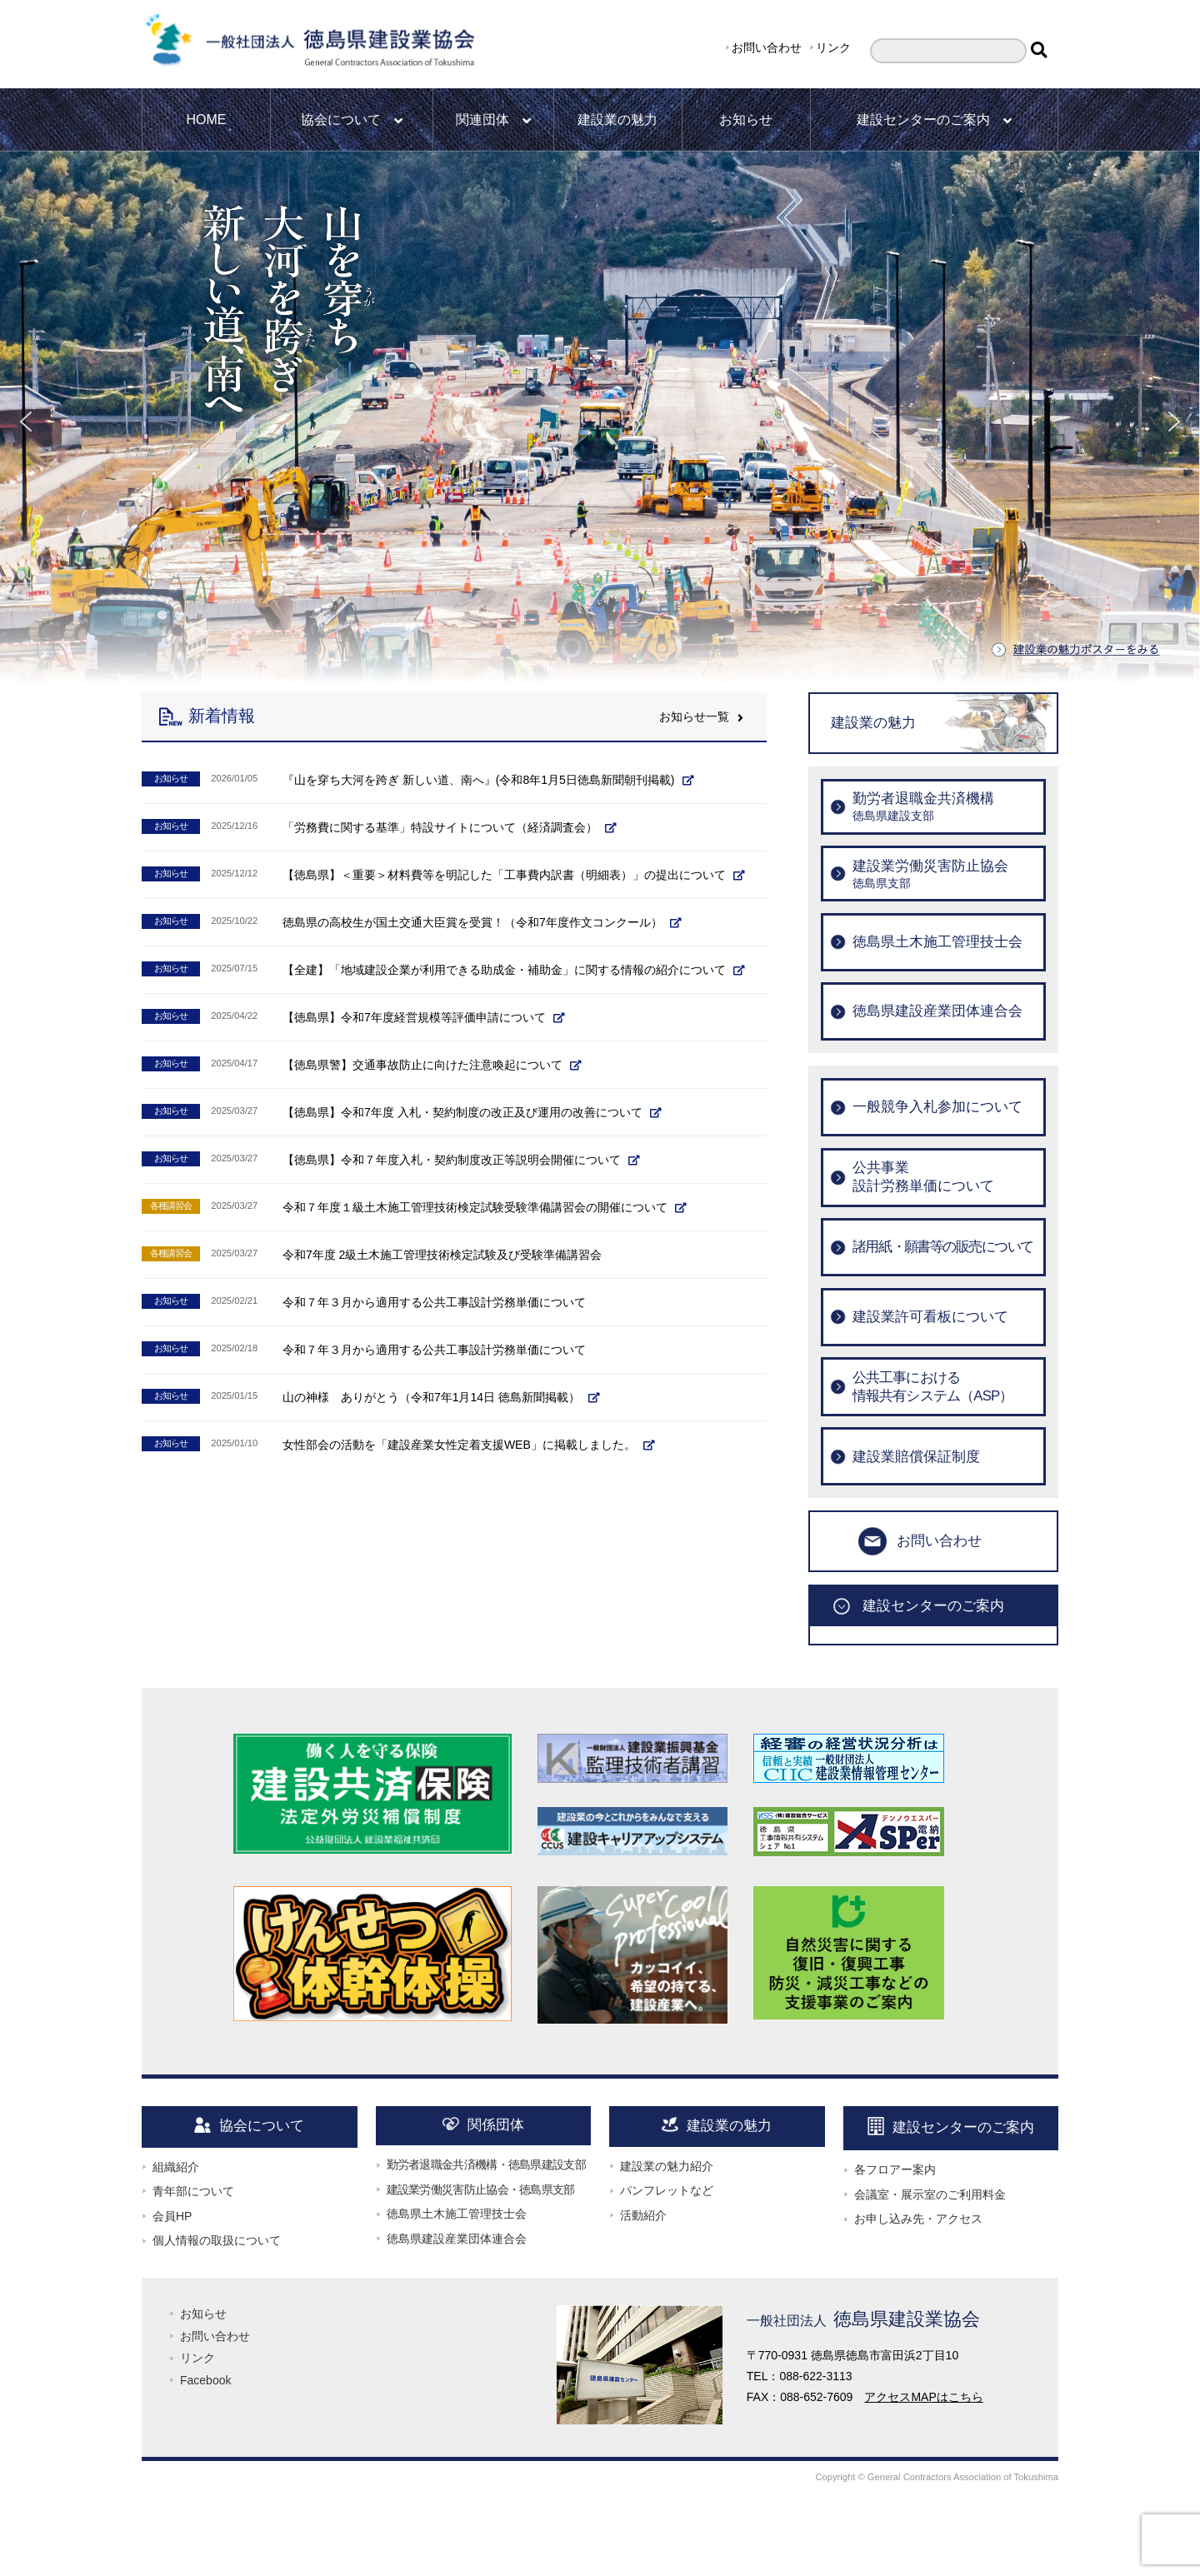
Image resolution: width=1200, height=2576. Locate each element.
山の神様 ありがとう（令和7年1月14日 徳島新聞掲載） (431, 1397)
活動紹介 (643, 2215)
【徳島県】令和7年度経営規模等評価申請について (414, 1017)
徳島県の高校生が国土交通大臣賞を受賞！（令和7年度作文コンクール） (472, 922)
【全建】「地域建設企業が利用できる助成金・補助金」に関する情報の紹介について (504, 969)
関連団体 (493, 119)
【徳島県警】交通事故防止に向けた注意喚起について (422, 1064)
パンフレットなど (666, 2190)
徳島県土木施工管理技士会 (457, 2213)
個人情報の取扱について (216, 2240)
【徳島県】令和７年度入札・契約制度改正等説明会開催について (451, 1159)
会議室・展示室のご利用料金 (930, 2194)
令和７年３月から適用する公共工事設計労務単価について (434, 1302)
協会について (351, 119)
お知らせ (745, 119)
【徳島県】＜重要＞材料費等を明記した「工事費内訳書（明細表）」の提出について (504, 874)
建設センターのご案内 (934, 119)
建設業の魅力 (618, 119)
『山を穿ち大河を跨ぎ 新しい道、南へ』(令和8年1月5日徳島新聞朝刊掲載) (478, 779)
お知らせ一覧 (701, 716)
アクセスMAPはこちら (923, 2397)
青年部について (193, 2191)
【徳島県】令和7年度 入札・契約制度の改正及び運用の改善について (462, 1112)
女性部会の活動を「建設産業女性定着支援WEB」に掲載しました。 (459, 1444)
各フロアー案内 (895, 2169)
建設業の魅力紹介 (666, 2166)
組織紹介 (175, 2167)
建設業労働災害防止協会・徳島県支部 (481, 2189)
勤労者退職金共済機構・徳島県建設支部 (486, 2164)
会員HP (172, 2216)
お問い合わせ (767, 47)
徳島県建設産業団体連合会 (457, 2238)
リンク (833, 47)
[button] (25, 421)
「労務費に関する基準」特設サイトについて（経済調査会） (440, 827)
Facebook (205, 2380)
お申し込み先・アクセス (918, 2218)
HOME (207, 119)
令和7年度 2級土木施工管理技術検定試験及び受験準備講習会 (442, 1254)
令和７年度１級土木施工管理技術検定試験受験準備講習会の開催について (475, 1207)
